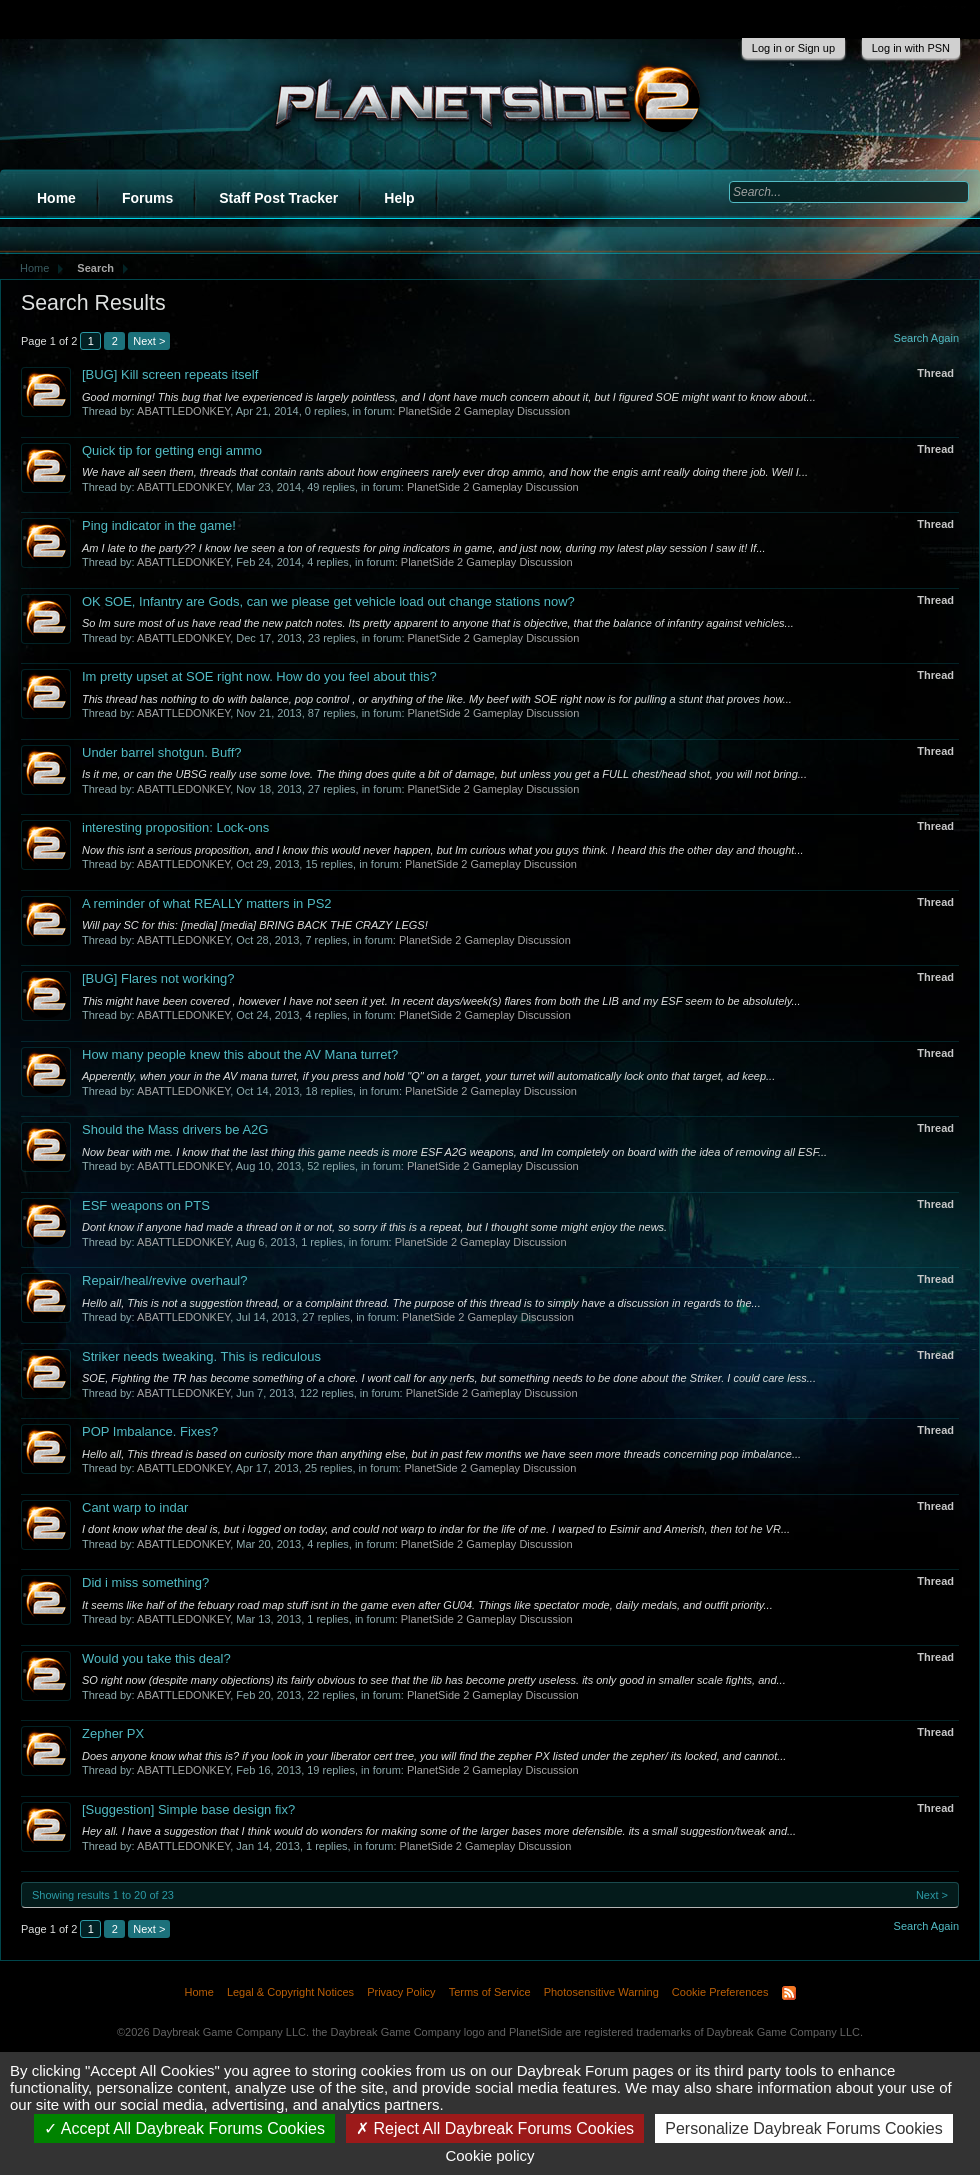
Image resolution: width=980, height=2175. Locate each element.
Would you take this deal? (156, 1658)
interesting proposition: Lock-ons (175, 827)
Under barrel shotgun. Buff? (161, 752)
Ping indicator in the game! (159, 525)
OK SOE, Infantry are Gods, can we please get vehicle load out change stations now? (328, 601)
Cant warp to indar (135, 1507)
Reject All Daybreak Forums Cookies (495, 2128)
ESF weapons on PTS (146, 1205)
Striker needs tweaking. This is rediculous (201, 1356)
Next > (149, 341)
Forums (147, 198)
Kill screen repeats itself (170, 374)
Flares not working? (158, 978)
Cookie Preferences (720, 1992)
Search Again (926, 338)
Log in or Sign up (793, 48)
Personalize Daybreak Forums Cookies (803, 2128)
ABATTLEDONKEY (183, 411)
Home (56, 198)
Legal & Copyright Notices (290, 1992)
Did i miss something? (145, 1582)
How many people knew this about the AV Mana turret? (240, 1054)
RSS (789, 1993)
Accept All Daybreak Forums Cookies (184, 2128)
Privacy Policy (401, 1992)
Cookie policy (489, 2155)
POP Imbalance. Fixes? (150, 1431)
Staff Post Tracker (278, 198)
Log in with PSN (911, 48)
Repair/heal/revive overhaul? (164, 1280)
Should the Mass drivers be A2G (175, 1129)
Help (399, 198)
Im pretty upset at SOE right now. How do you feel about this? (259, 676)
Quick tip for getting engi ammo (172, 450)
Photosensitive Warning (601, 1992)
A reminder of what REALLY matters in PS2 (207, 903)
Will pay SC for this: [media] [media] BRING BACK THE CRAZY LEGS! (255, 925)
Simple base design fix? (188, 1809)
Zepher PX (113, 1733)
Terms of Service (490, 1992)
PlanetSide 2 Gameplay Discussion (484, 411)
